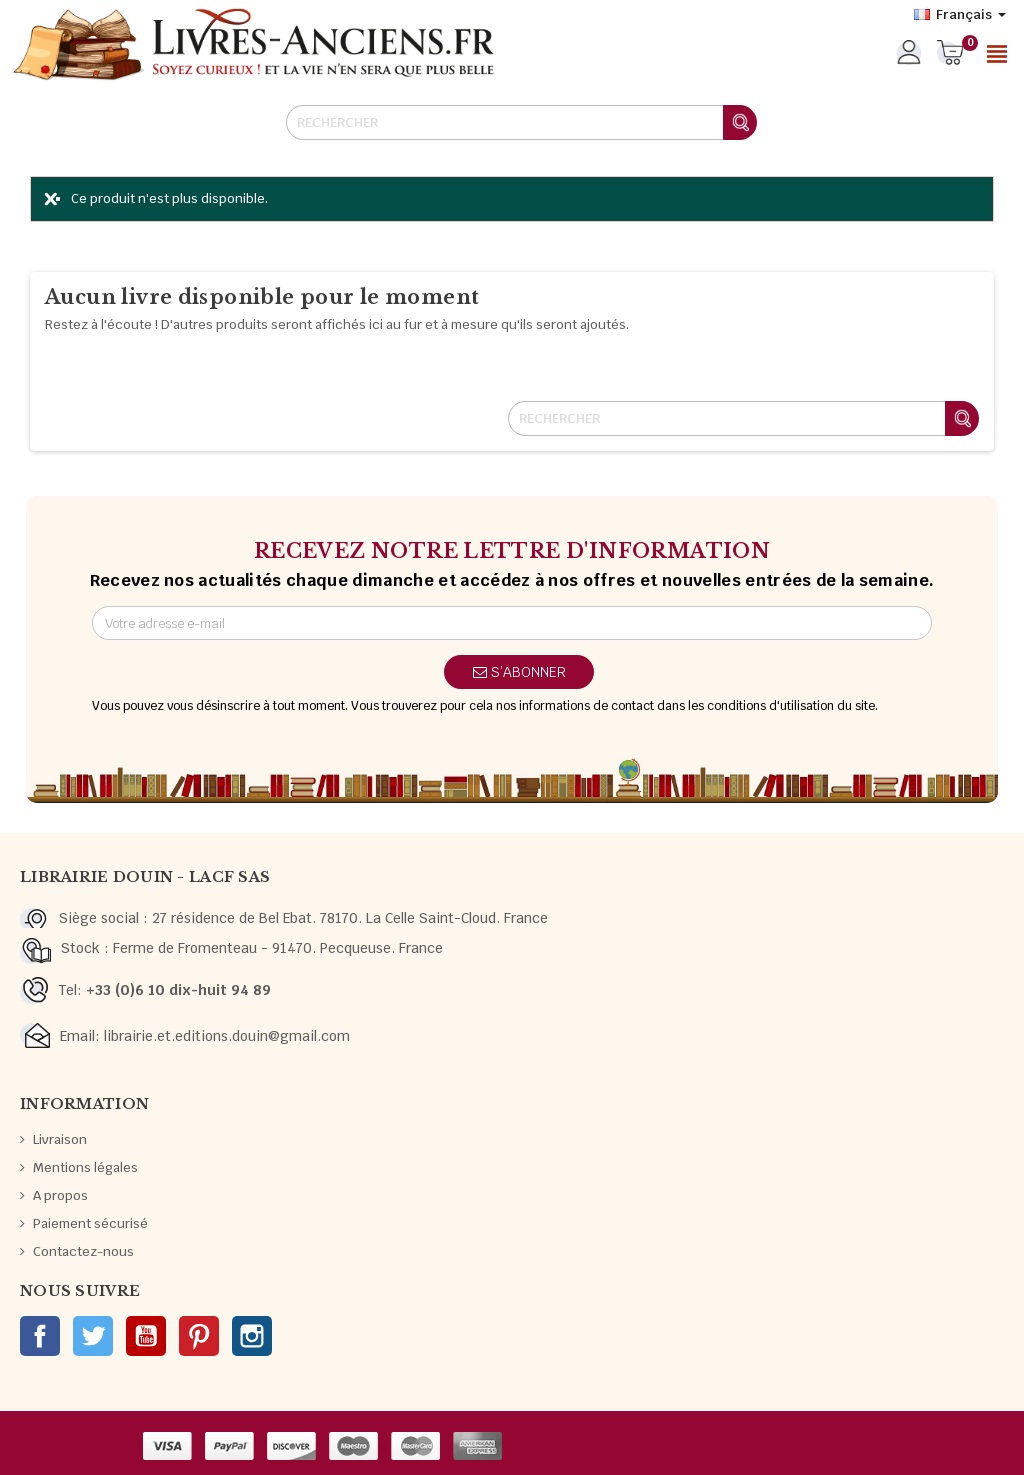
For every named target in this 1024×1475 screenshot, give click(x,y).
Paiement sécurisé (90, 1223)
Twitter (93, 1336)
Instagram (252, 1336)
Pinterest (199, 1336)
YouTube (146, 1336)
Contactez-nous (83, 1251)
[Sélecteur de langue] (960, 15)
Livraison (60, 1139)
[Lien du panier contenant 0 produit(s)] (950, 54)
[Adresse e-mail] (512, 623)
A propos (60, 1195)
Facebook (40, 1336)
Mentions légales (85, 1167)
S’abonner (519, 672)
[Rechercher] (521, 122)
